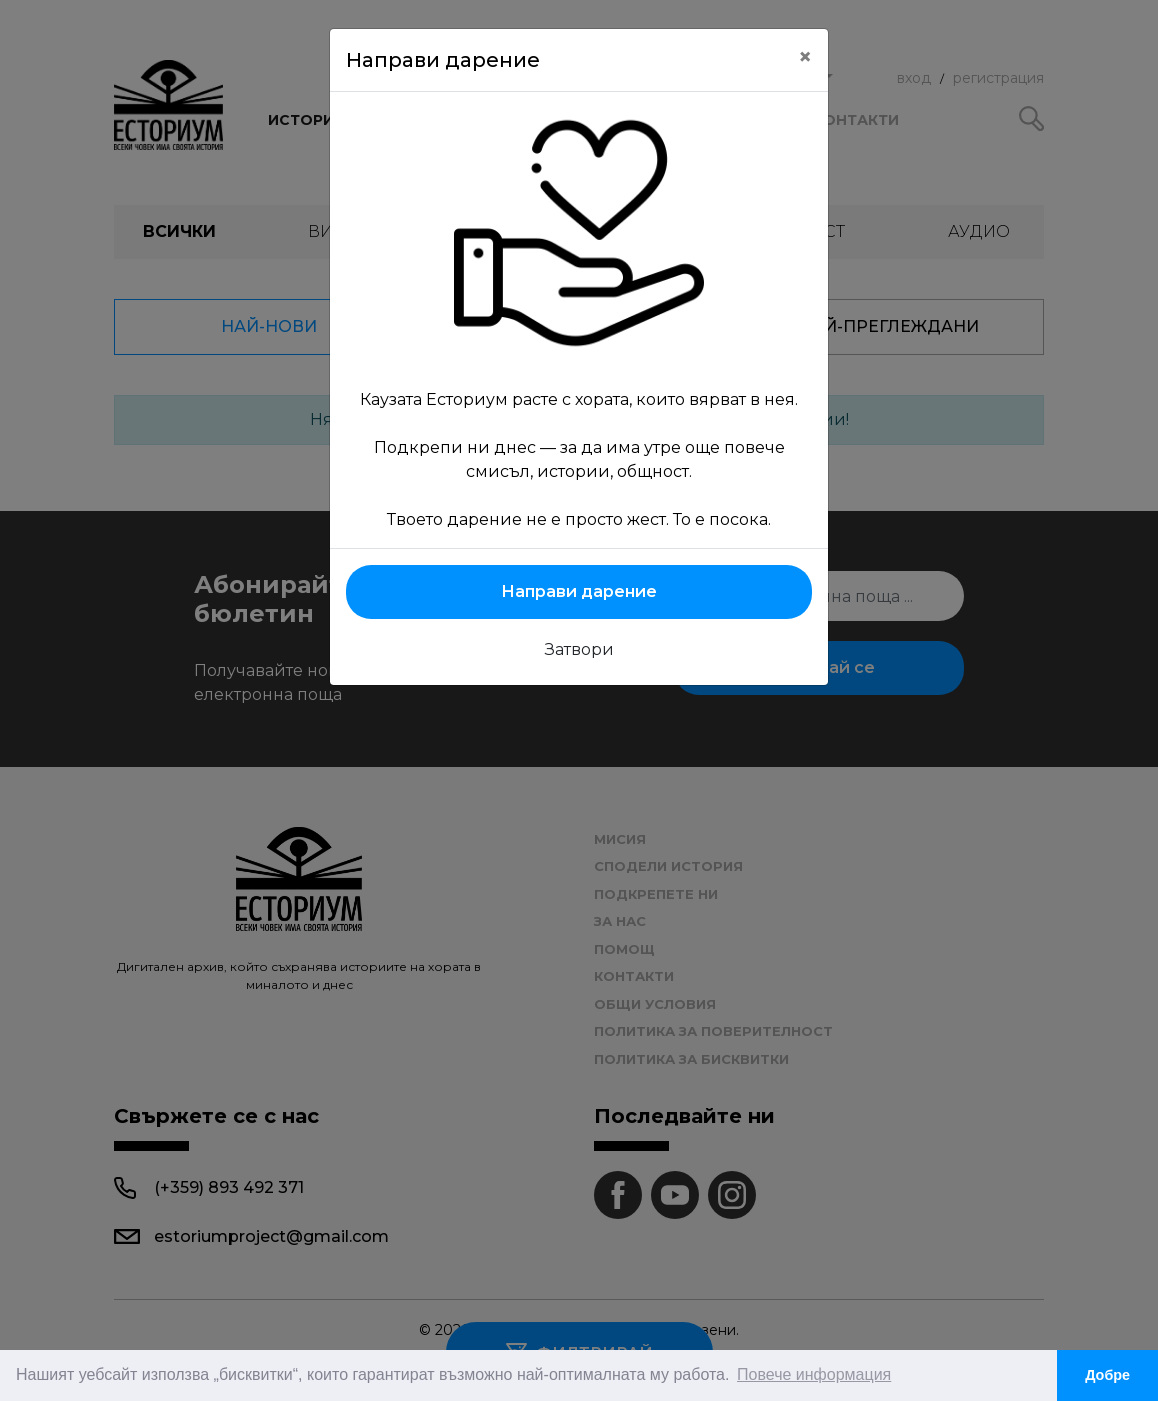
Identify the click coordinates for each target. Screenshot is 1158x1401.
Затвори (579, 649)
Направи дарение (579, 591)
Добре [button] (1107, 1375)
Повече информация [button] (814, 1374)
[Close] (805, 57)
